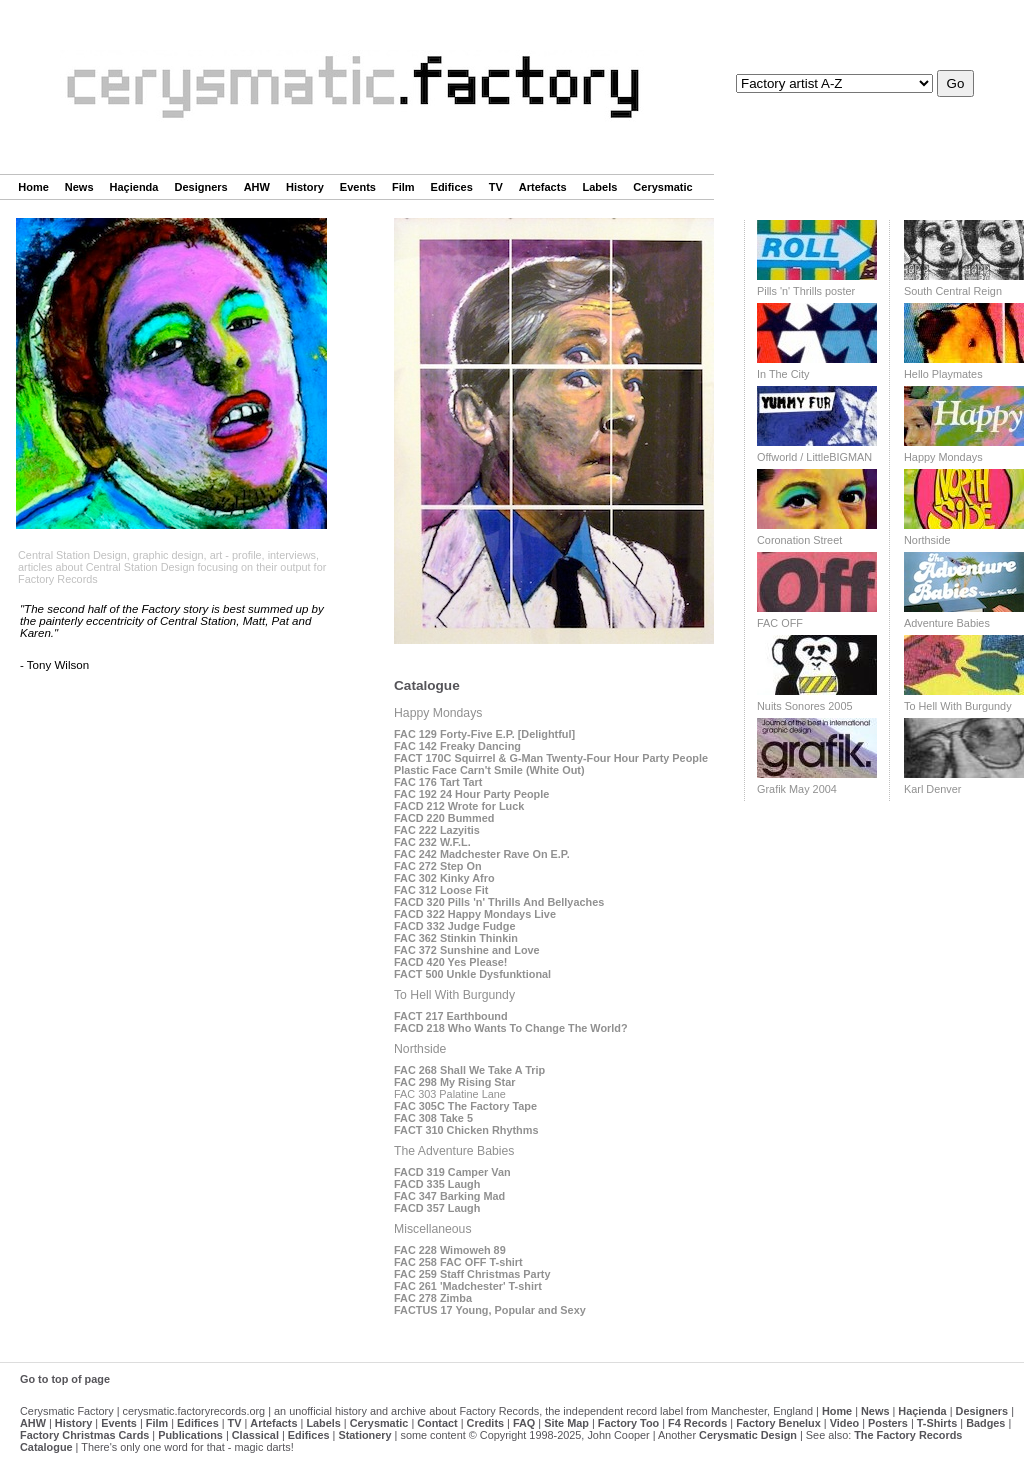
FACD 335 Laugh (437, 1184)
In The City (783, 374)
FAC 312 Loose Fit (441, 890)
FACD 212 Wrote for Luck (459, 806)
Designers (200, 187)
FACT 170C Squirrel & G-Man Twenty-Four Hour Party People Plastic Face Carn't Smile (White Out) (551, 764)
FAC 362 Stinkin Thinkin (456, 938)
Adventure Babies (947, 623)
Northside (927, 540)
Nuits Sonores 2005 (805, 706)
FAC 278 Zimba (433, 1298)
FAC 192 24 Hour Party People (471, 794)
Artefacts (543, 187)
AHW (257, 187)
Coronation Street (799, 540)
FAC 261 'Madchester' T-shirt (468, 1286)
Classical (255, 1435)
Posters (888, 1423)
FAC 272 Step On (438, 866)
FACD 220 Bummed (444, 818)
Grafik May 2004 (797, 789)
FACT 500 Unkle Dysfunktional (472, 974)
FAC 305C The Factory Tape (465, 1106)
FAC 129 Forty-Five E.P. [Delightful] (484, 734)
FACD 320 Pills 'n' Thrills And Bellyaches (499, 902)
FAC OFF (780, 623)
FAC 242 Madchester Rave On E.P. (482, 854)
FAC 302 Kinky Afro (444, 878)
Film (403, 187)
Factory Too (628, 1423)
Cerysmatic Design (748, 1435)
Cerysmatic (662, 187)
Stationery (364, 1435)
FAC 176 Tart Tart (438, 782)
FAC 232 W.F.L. (432, 842)
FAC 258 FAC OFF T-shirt (458, 1262)
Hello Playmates (943, 374)
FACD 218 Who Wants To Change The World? (511, 1028)
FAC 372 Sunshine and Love (467, 950)
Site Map (566, 1423)
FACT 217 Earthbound (451, 1016)
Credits (485, 1423)
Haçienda (134, 187)
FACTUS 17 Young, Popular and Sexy (490, 1310)
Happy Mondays (943, 457)
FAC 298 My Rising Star (454, 1082)
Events (358, 187)
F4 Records (697, 1423)
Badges (985, 1423)
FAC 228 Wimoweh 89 (450, 1250)
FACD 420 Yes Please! (450, 962)
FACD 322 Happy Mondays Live (475, 914)
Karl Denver (932, 789)
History (305, 187)
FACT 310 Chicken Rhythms (466, 1130)
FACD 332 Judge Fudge (454, 926)
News (79, 187)
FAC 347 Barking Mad (449, 1196)
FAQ (524, 1423)
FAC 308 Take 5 (433, 1118)
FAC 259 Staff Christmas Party (472, 1274)
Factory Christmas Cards (84, 1435)
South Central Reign (953, 291)
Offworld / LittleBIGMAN (814, 457)
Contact (437, 1423)
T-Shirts (937, 1423)
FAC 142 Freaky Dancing (457, 746)
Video (844, 1423)
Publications (190, 1435)
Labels (600, 187)
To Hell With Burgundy (958, 706)
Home (33, 187)
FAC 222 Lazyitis (437, 830)
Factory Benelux (778, 1423)
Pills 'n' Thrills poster (806, 291)
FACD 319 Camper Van (452, 1172)
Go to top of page (65, 1379)
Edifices (452, 187)
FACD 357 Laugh (437, 1208)
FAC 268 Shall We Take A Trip (469, 1070)
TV (496, 187)
